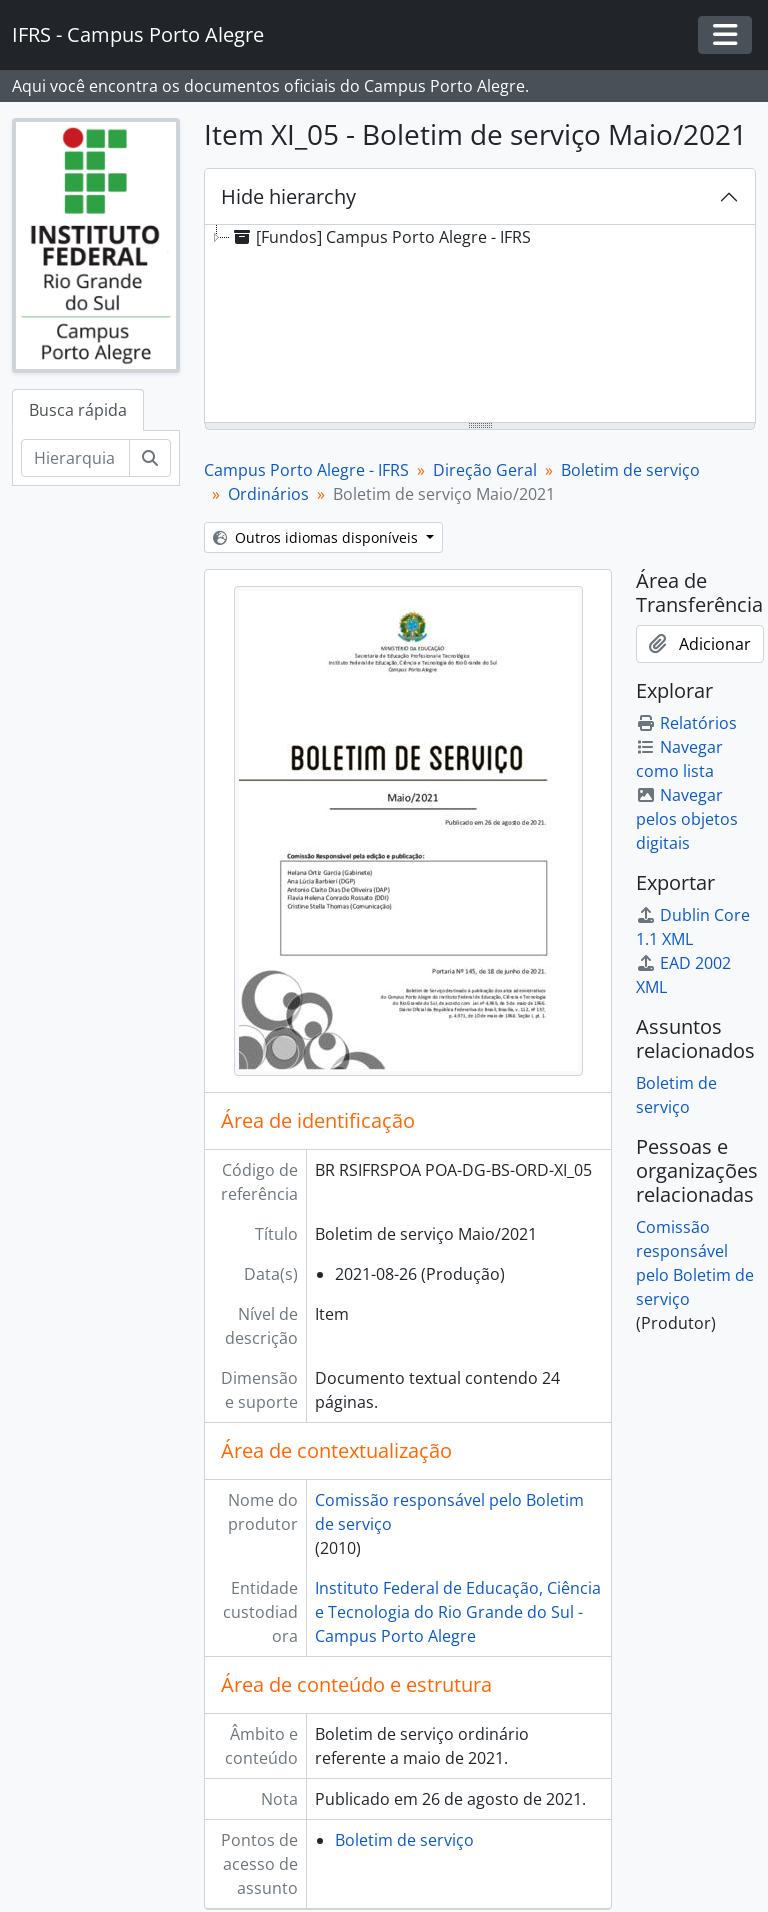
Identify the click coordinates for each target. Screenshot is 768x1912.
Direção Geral (485, 470)
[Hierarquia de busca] (75, 458)
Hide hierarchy (288, 196)
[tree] (480, 325)
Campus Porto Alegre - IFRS (306, 470)
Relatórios (686, 723)
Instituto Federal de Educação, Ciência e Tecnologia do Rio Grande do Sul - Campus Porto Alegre (458, 1612)
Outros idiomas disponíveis (317, 537)
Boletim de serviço (630, 470)
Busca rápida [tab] (78, 410)
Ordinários (268, 494)
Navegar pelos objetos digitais (687, 819)
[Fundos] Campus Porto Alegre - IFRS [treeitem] (380, 237)
